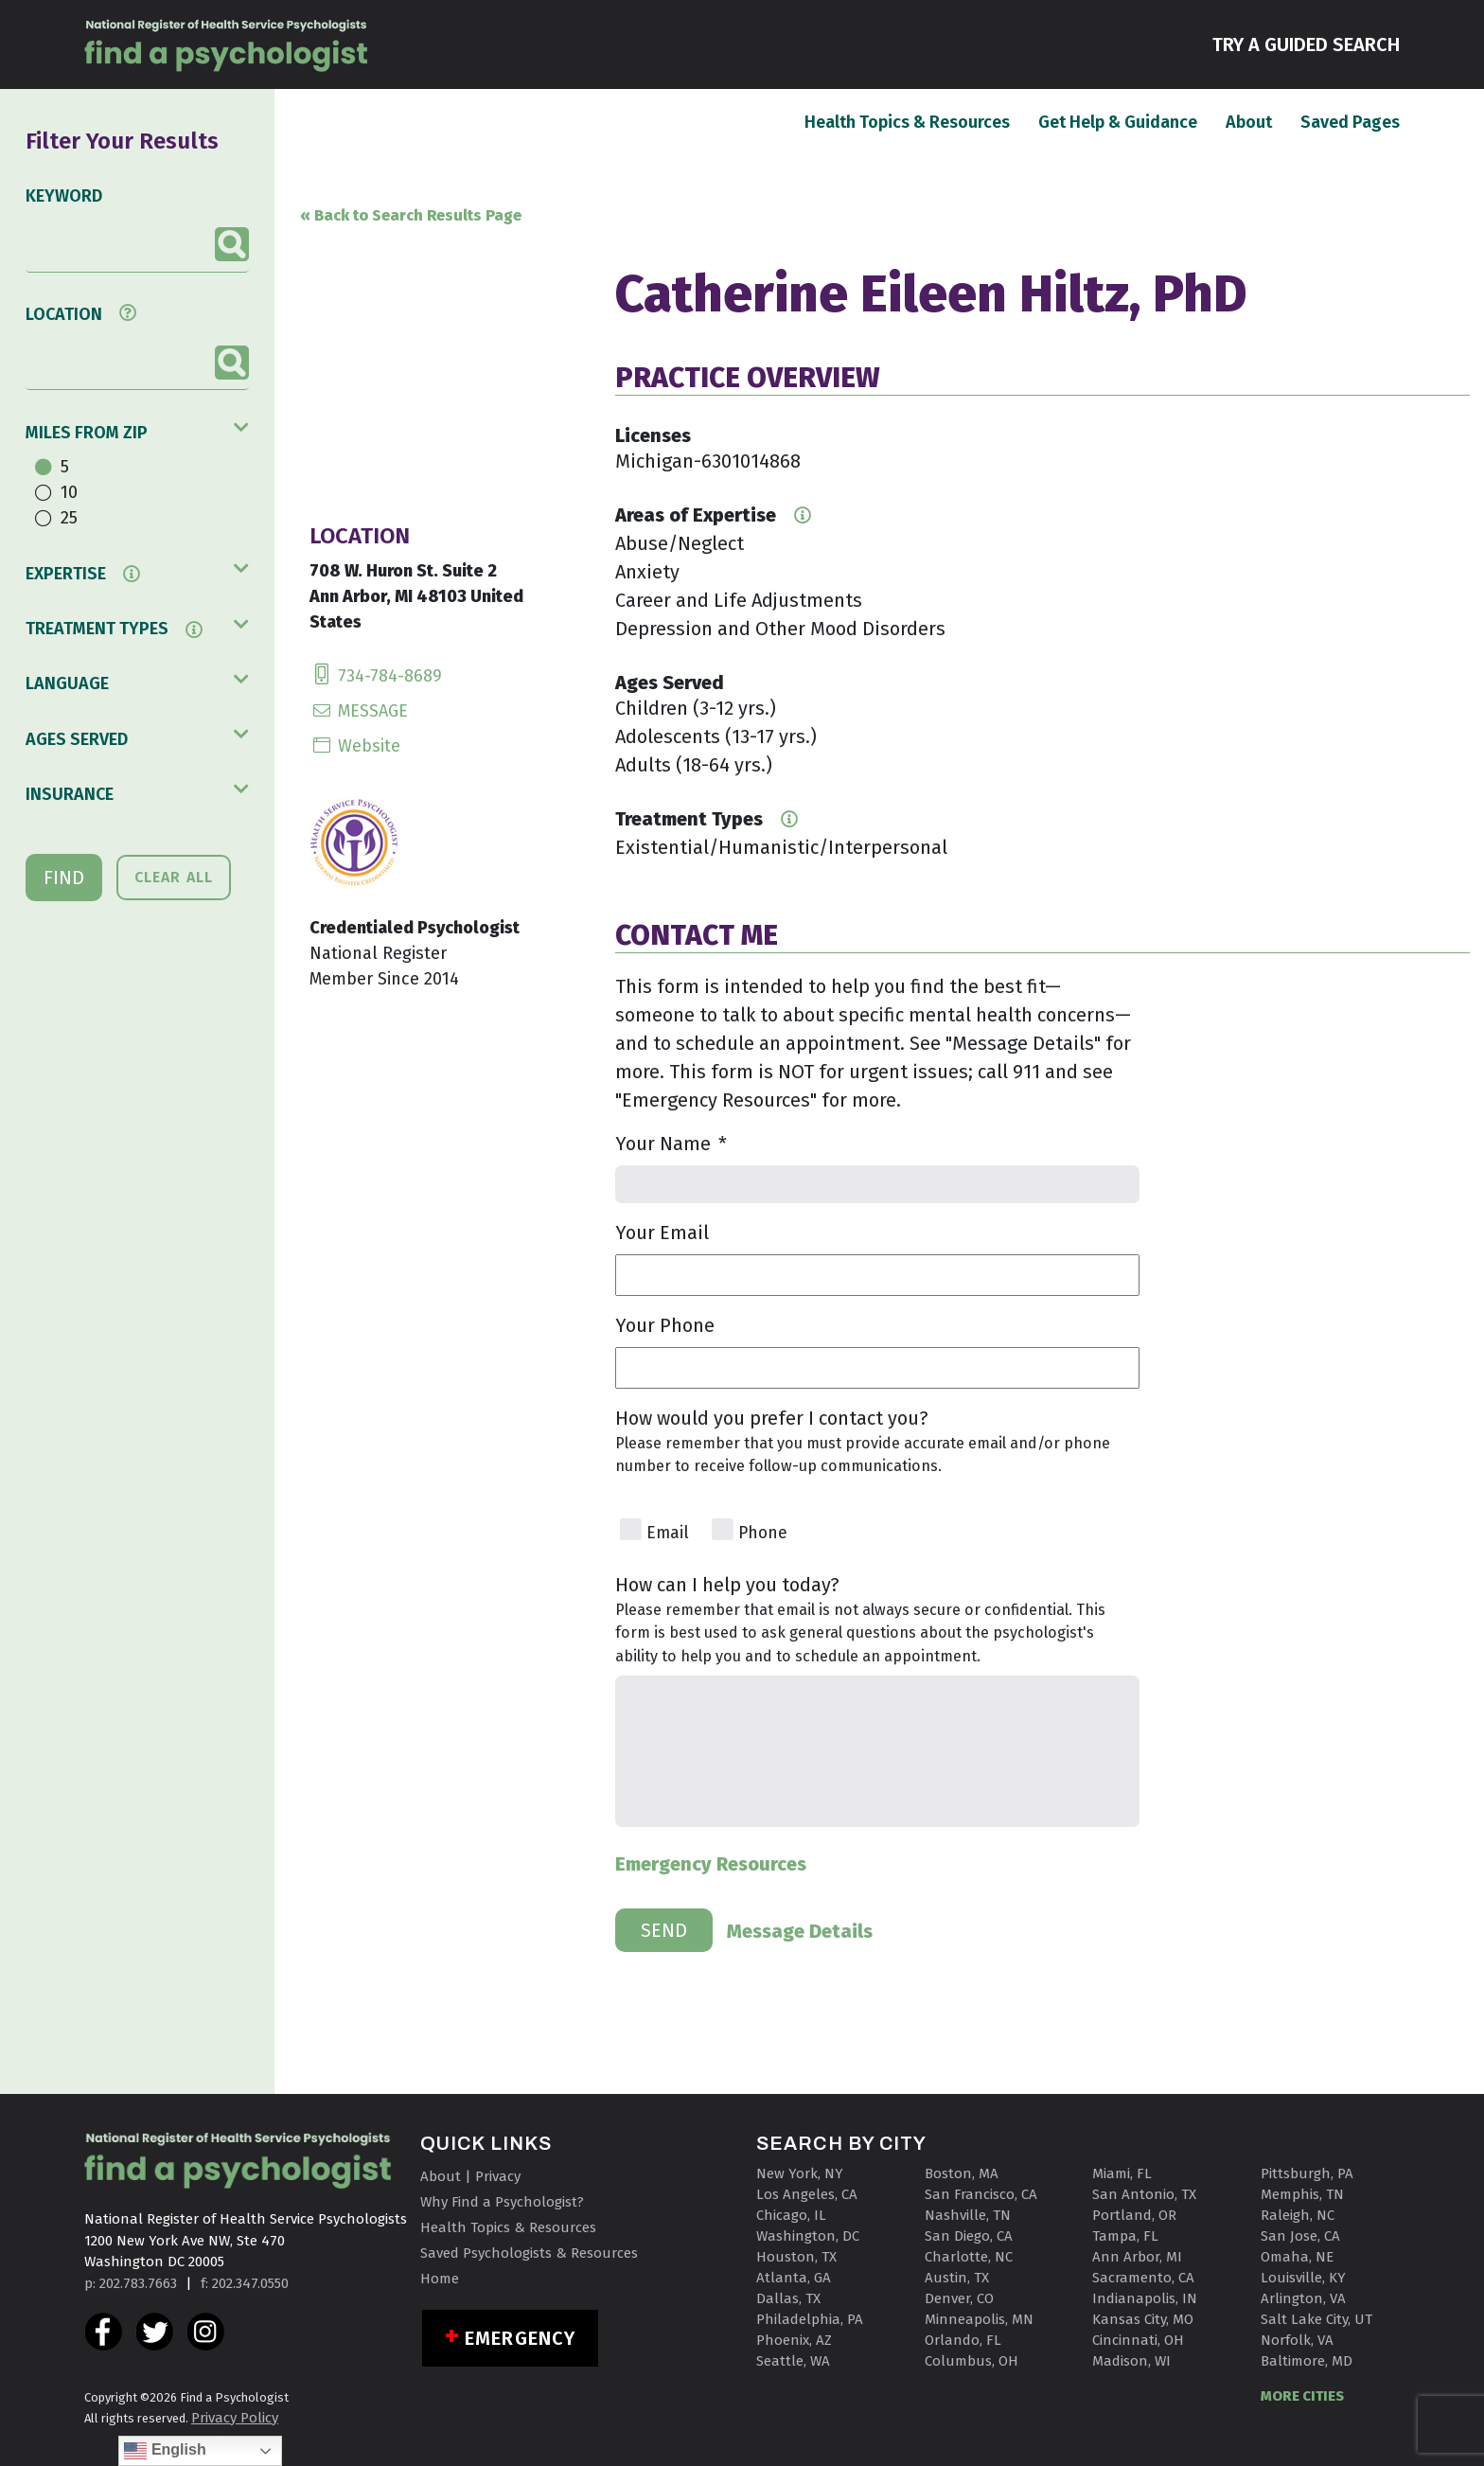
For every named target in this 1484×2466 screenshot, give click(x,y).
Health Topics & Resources (907, 121)
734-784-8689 (375, 675)
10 (69, 492)
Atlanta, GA (793, 2277)
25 (69, 517)
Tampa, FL (1125, 2235)
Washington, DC (807, 2235)
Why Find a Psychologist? (502, 2201)
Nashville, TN (968, 2215)
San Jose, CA (1300, 2235)
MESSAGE (358, 711)
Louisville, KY (1303, 2277)
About (1249, 121)
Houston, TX (796, 2256)
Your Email (662, 1232)
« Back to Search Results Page (410, 215)
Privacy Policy (234, 2417)
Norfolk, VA (1297, 2340)
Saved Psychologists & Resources (529, 2253)
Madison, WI (1131, 2360)
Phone (762, 1533)
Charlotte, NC (969, 2256)
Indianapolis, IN (1144, 2298)
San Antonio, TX (1144, 2194)
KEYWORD (64, 196)
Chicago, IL (791, 2215)
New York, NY (799, 2173)
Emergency (520, 2338)
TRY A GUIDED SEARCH (1306, 43)
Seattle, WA (793, 2360)
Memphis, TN (1302, 2194)
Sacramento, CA (1143, 2277)
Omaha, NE (1297, 2256)
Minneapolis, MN (979, 2319)
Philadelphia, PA (809, 2319)
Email (667, 1533)
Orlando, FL (963, 2340)
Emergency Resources (710, 1864)
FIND (64, 877)
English (164, 2450)
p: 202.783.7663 (130, 2283)
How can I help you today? (727, 1584)
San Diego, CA (969, 2235)
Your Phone (665, 1325)
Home (439, 2278)
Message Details (800, 1931)
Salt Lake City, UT (1316, 2319)
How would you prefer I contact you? (771, 1418)
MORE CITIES (1302, 2395)
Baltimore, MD (1306, 2360)
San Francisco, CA (981, 2194)
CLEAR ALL (173, 877)
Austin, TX (957, 2277)
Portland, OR (1134, 2215)
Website (354, 746)
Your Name (671, 1143)
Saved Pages (1350, 121)
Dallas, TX (788, 2298)
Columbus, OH (971, 2360)
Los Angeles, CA (806, 2194)
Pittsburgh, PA (1307, 2173)
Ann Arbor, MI (1137, 2256)
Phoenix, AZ (794, 2340)
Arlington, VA (1303, 2298)
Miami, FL (1122, 2173)
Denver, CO (959, 2298)
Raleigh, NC (1297, 2215)
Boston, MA (961, 2173)
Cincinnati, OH (1138, 2340)
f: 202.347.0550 (245, 2283)
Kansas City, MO (1142, 2319)
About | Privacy (470, 2176)
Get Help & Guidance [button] (1117, 122)
